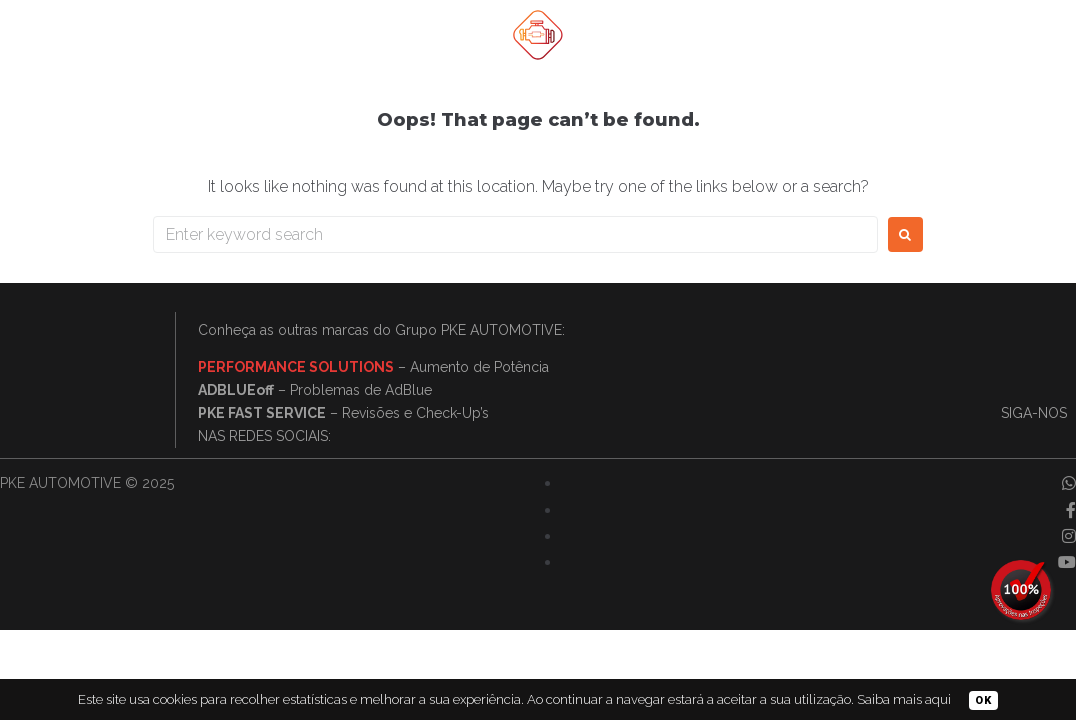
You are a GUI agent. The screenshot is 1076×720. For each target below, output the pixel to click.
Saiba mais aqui (904, 699)
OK (983, 700)
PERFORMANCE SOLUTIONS (296, 367)
